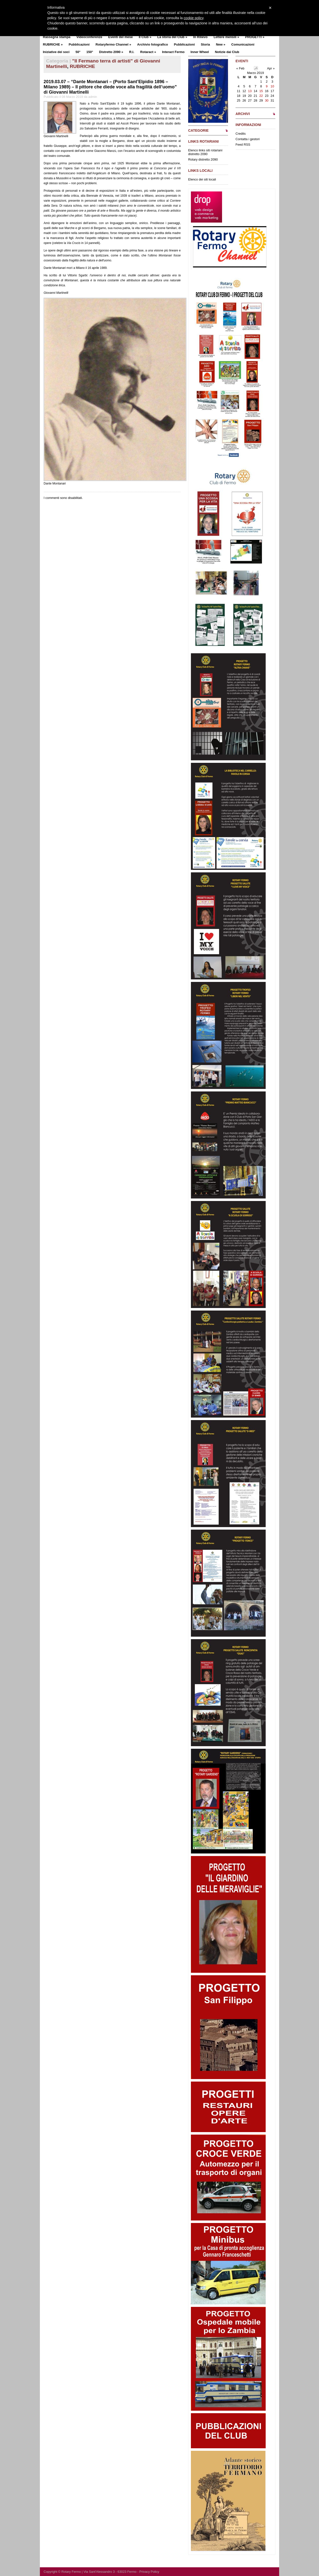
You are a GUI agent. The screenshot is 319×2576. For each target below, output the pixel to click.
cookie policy (193, 18)
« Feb (240, 68)
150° (89, 52)
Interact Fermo (173, 52)
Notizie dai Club (227, 52)
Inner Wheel (199, 52)
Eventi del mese (120, 37)
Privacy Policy (149, 2572)
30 (266, 100)
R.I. (131, 52)
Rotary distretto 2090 (203, 159)
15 (261, 91)
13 (249, 91)
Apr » (271, 68)
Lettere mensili (226, 37)
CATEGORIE (198, 130)
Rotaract (148, 52)
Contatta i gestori (248, 139)
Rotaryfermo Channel (113, 44)
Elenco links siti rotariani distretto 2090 (205, 152)
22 (261, 96)
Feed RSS (243, 144)
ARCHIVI (243, 114)
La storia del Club (172, 37)
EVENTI (242, 61)
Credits (241, 133)
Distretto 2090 (111, 52)
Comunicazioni (242, 44)
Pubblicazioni (79, 44)
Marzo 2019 (255, 73)
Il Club (145, 37)
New (220, 44)
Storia (205, 44)
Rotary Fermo (71, 2572)
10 (272, 86)
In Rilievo (200, 37)
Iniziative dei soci (56, 52)
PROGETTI (254, 37)
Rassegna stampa (57, 37)
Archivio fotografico (152, 44)
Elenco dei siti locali (202, 179)
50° (78, 52)
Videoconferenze (89, 37)
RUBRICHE (53, 44)
